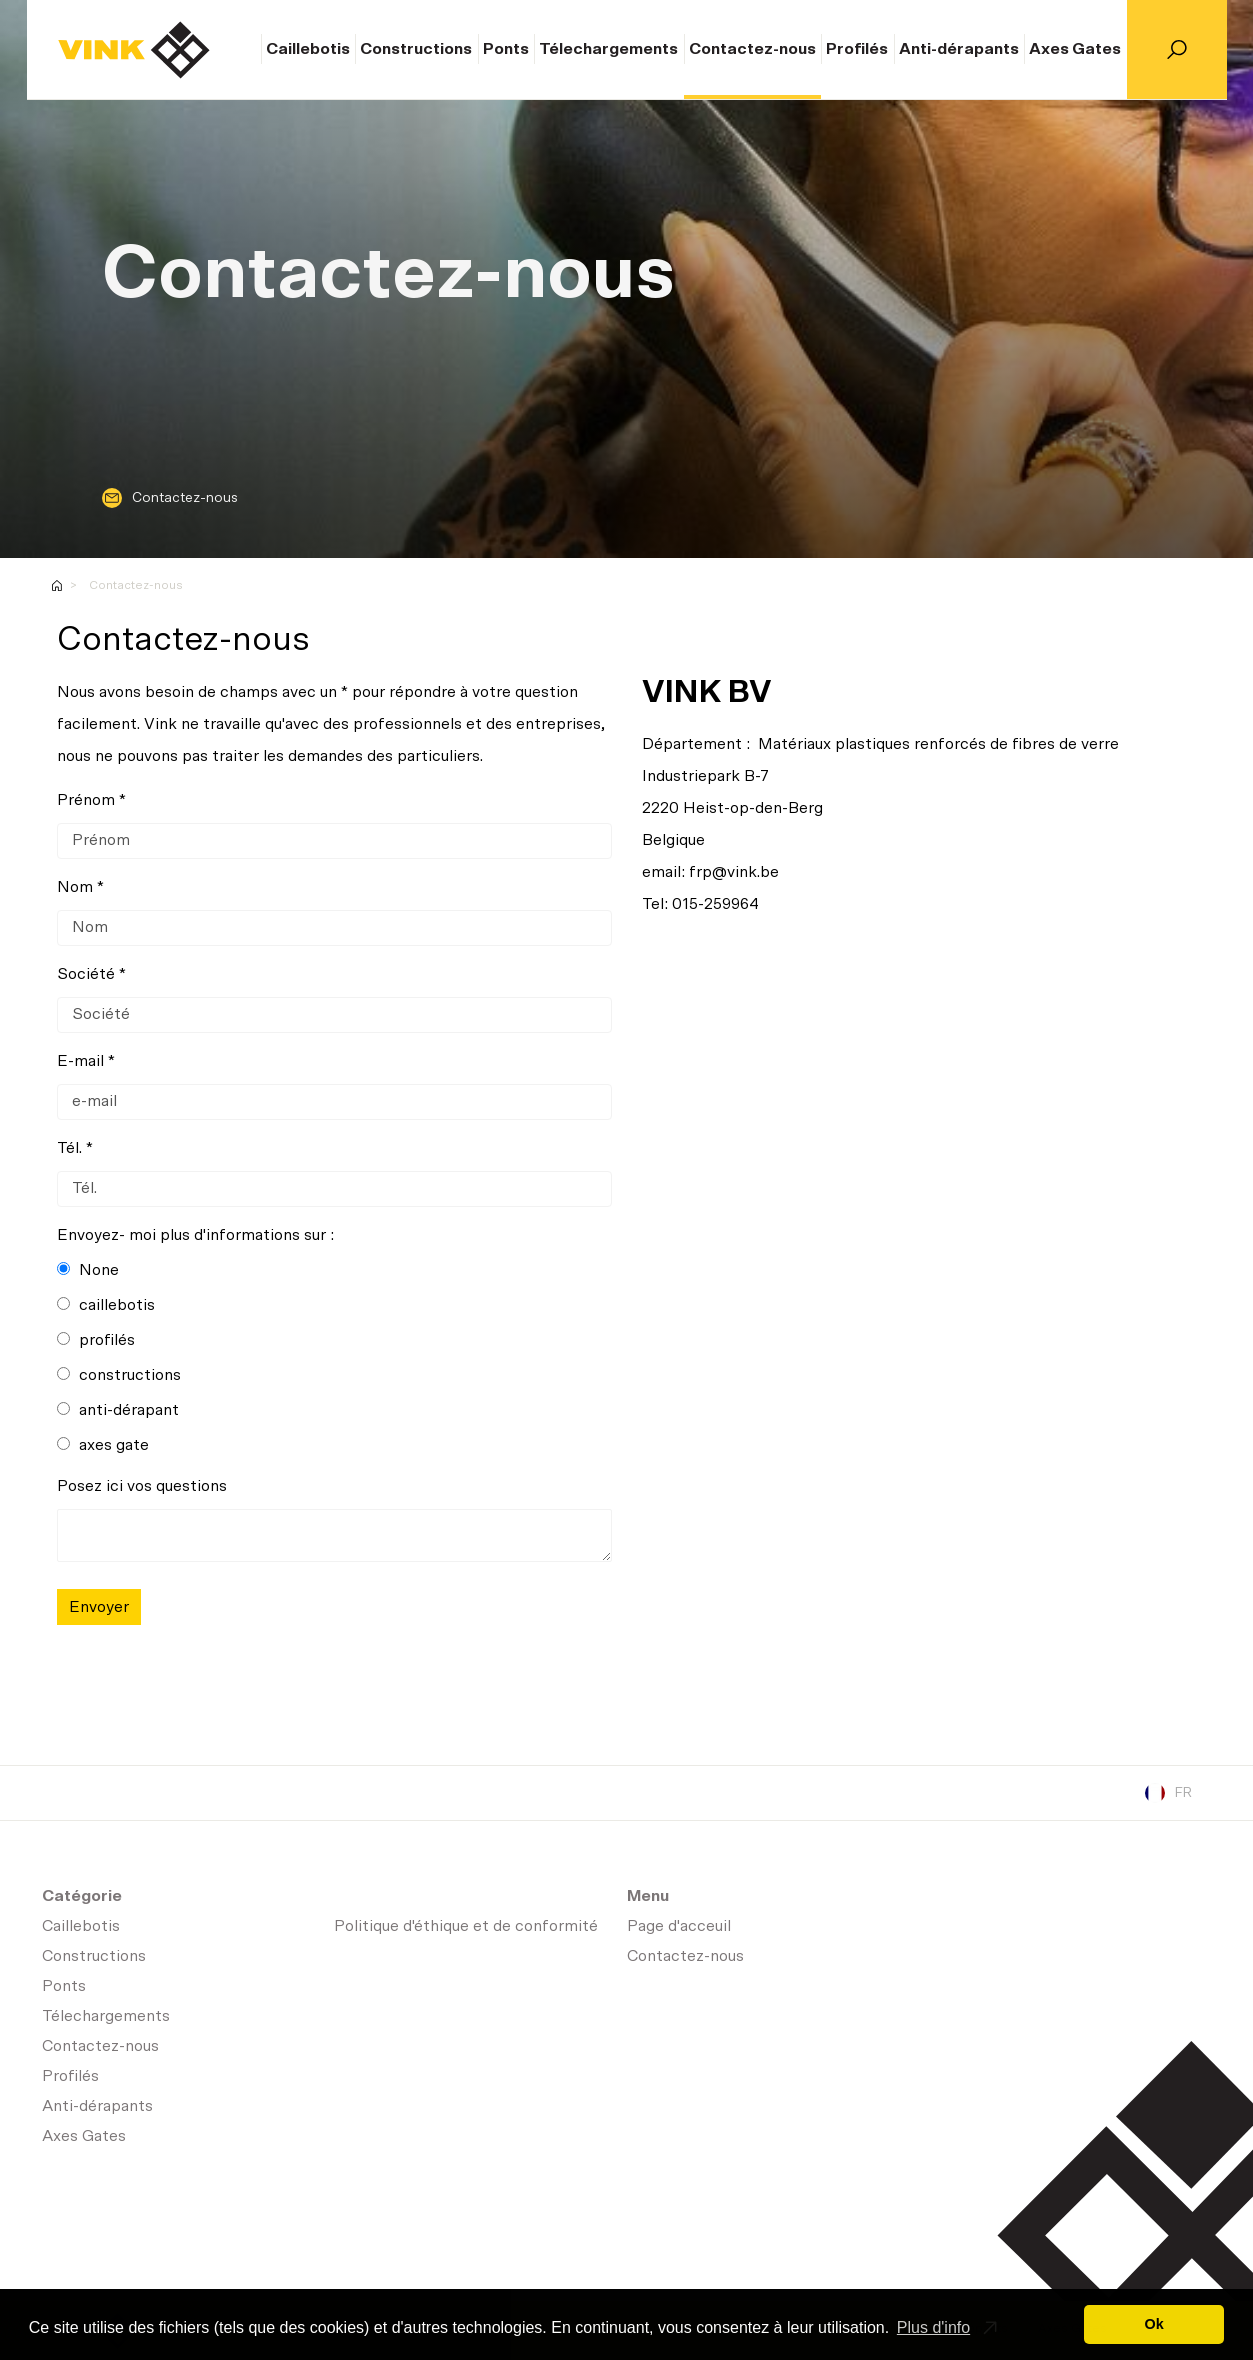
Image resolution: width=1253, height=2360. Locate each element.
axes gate (103, 1445)
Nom (75, 887)
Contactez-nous (752, 49)
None (88, 1270)
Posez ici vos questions (142, 1486)
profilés (96, 1340)
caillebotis (106, 1305)
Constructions (416, 49)
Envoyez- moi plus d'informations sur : (195, 1235)
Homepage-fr (57, 585)
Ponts (506, 49)
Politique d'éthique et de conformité (466, 1926)
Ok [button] (1154, 2324)
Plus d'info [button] (933, 2327)
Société (86, 974)
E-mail (80, 1061)
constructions (119, 1375)
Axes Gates (1075, 49)
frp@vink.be (734, 872)
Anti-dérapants (959, 49)
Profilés (857, 49)
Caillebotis (308, 49)
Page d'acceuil (134, 50)
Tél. (69, 1148)
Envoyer (99, 1607)
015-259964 (715, 904)
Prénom (86, 800)
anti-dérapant (118, 1410)
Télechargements (608, 49)
